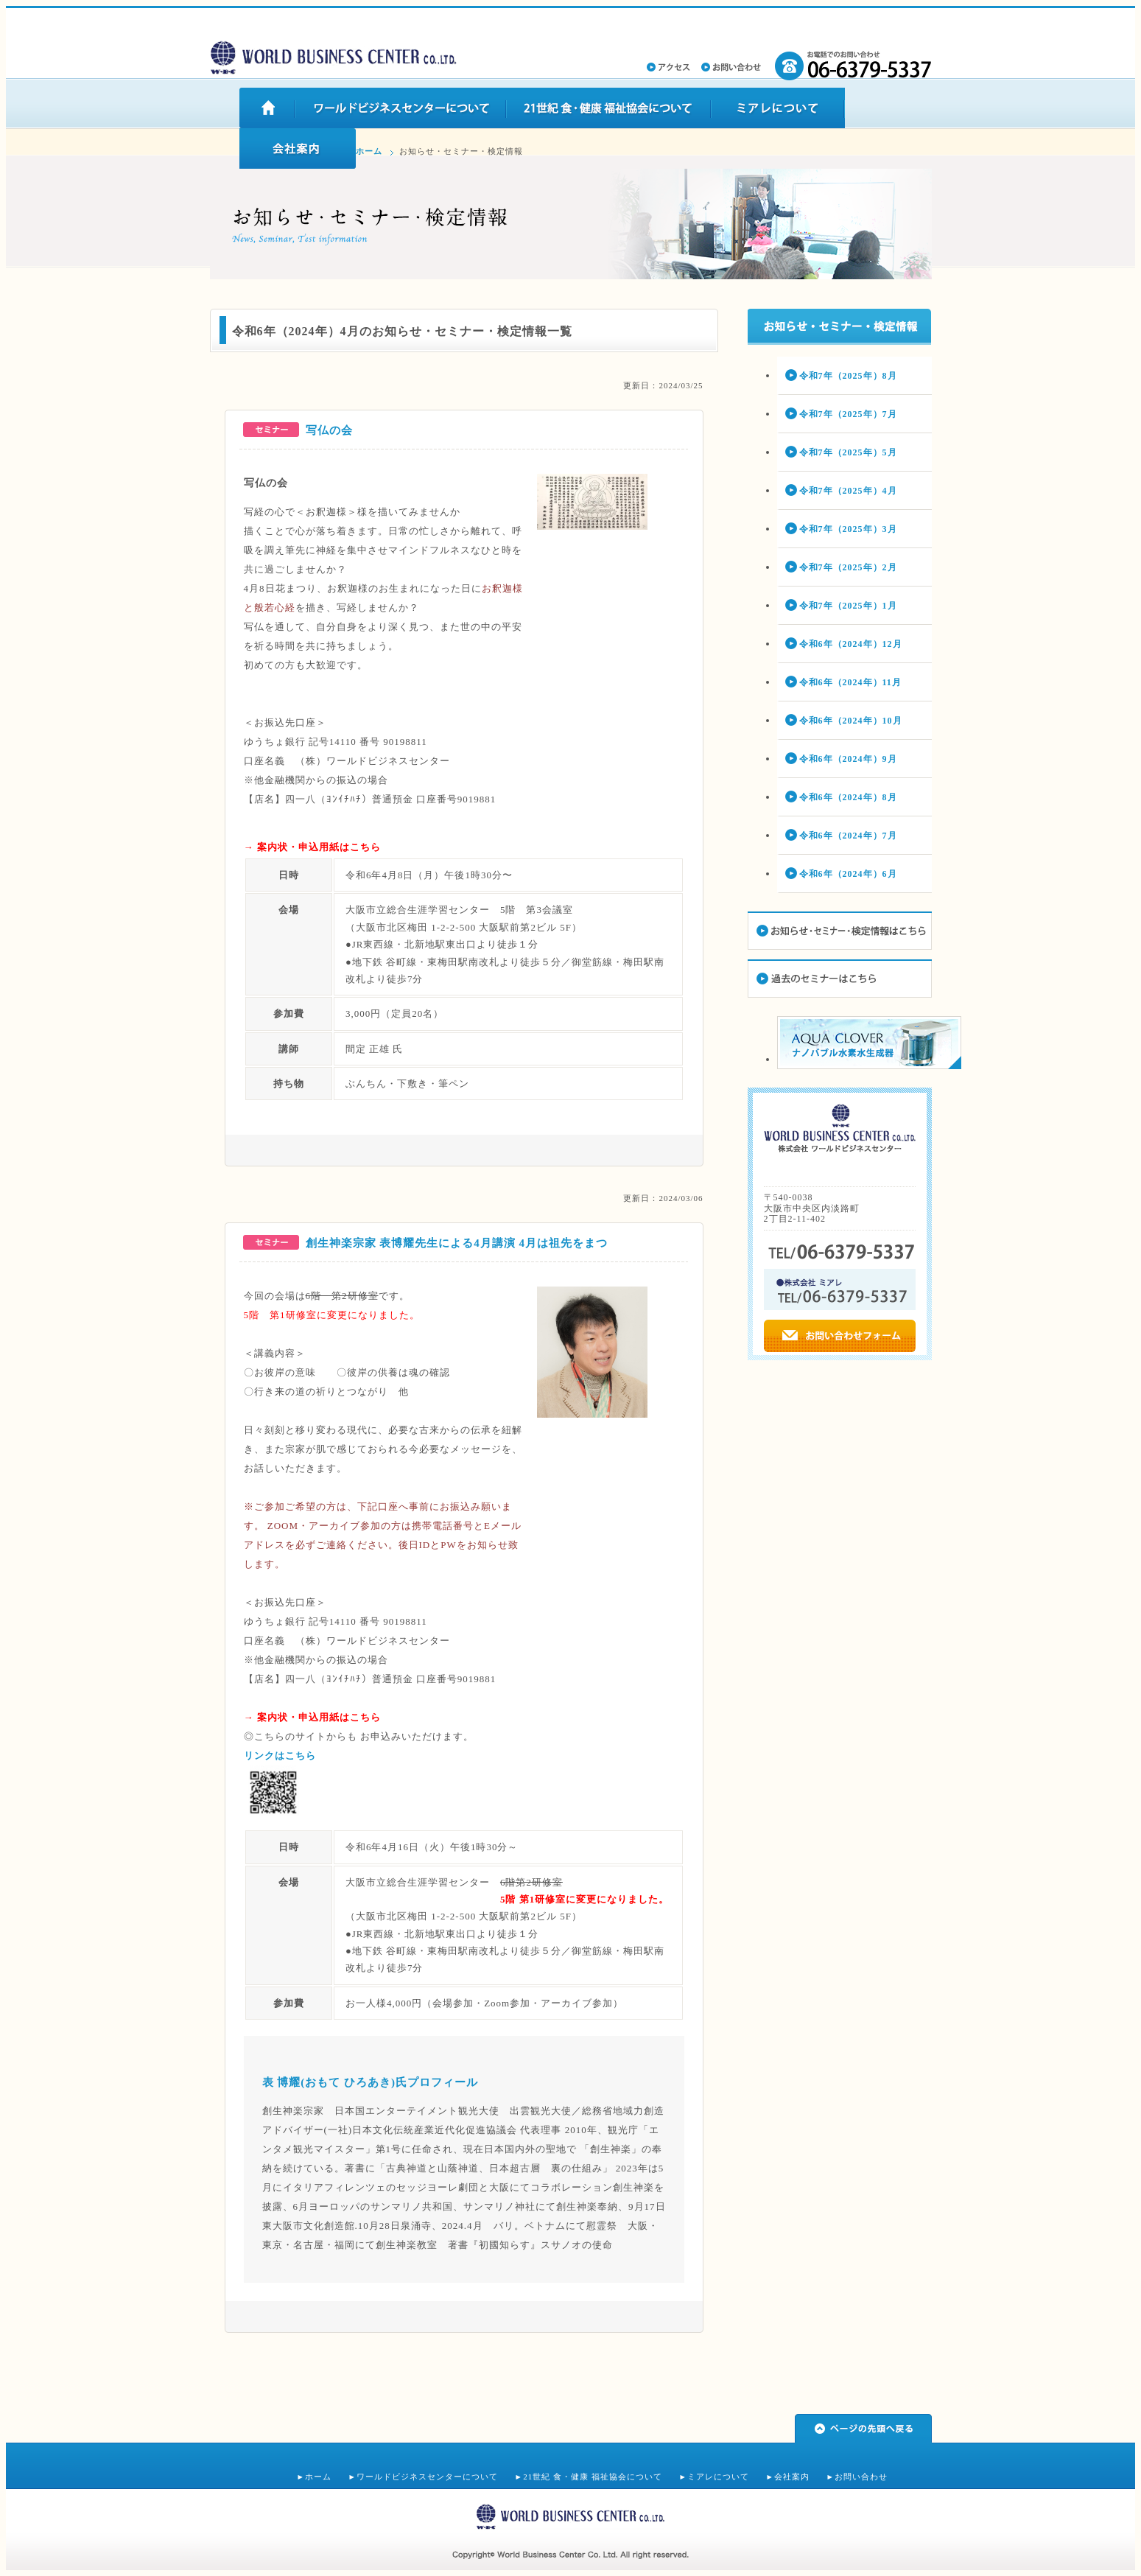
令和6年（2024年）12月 (850, 644)
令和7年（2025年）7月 (848, 414)
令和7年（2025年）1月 (848, 606)
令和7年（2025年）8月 (848, 376)
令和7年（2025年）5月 (848, 452)
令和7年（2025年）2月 (848, 567)
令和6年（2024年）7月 (848, 835)
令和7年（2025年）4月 (848, 491)
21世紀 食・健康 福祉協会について (592, 2476)
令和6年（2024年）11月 (850, 682)
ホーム (369, 151)
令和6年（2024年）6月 (848, 874)
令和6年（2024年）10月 (850, 720)
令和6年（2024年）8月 (848, 797)
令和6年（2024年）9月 (848, 759)
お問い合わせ (861, 2476)
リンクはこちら (280, 1755)
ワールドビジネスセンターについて (427, 2476)
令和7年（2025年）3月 (848, 529)
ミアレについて (718, 2476)
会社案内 (792, 2476)
